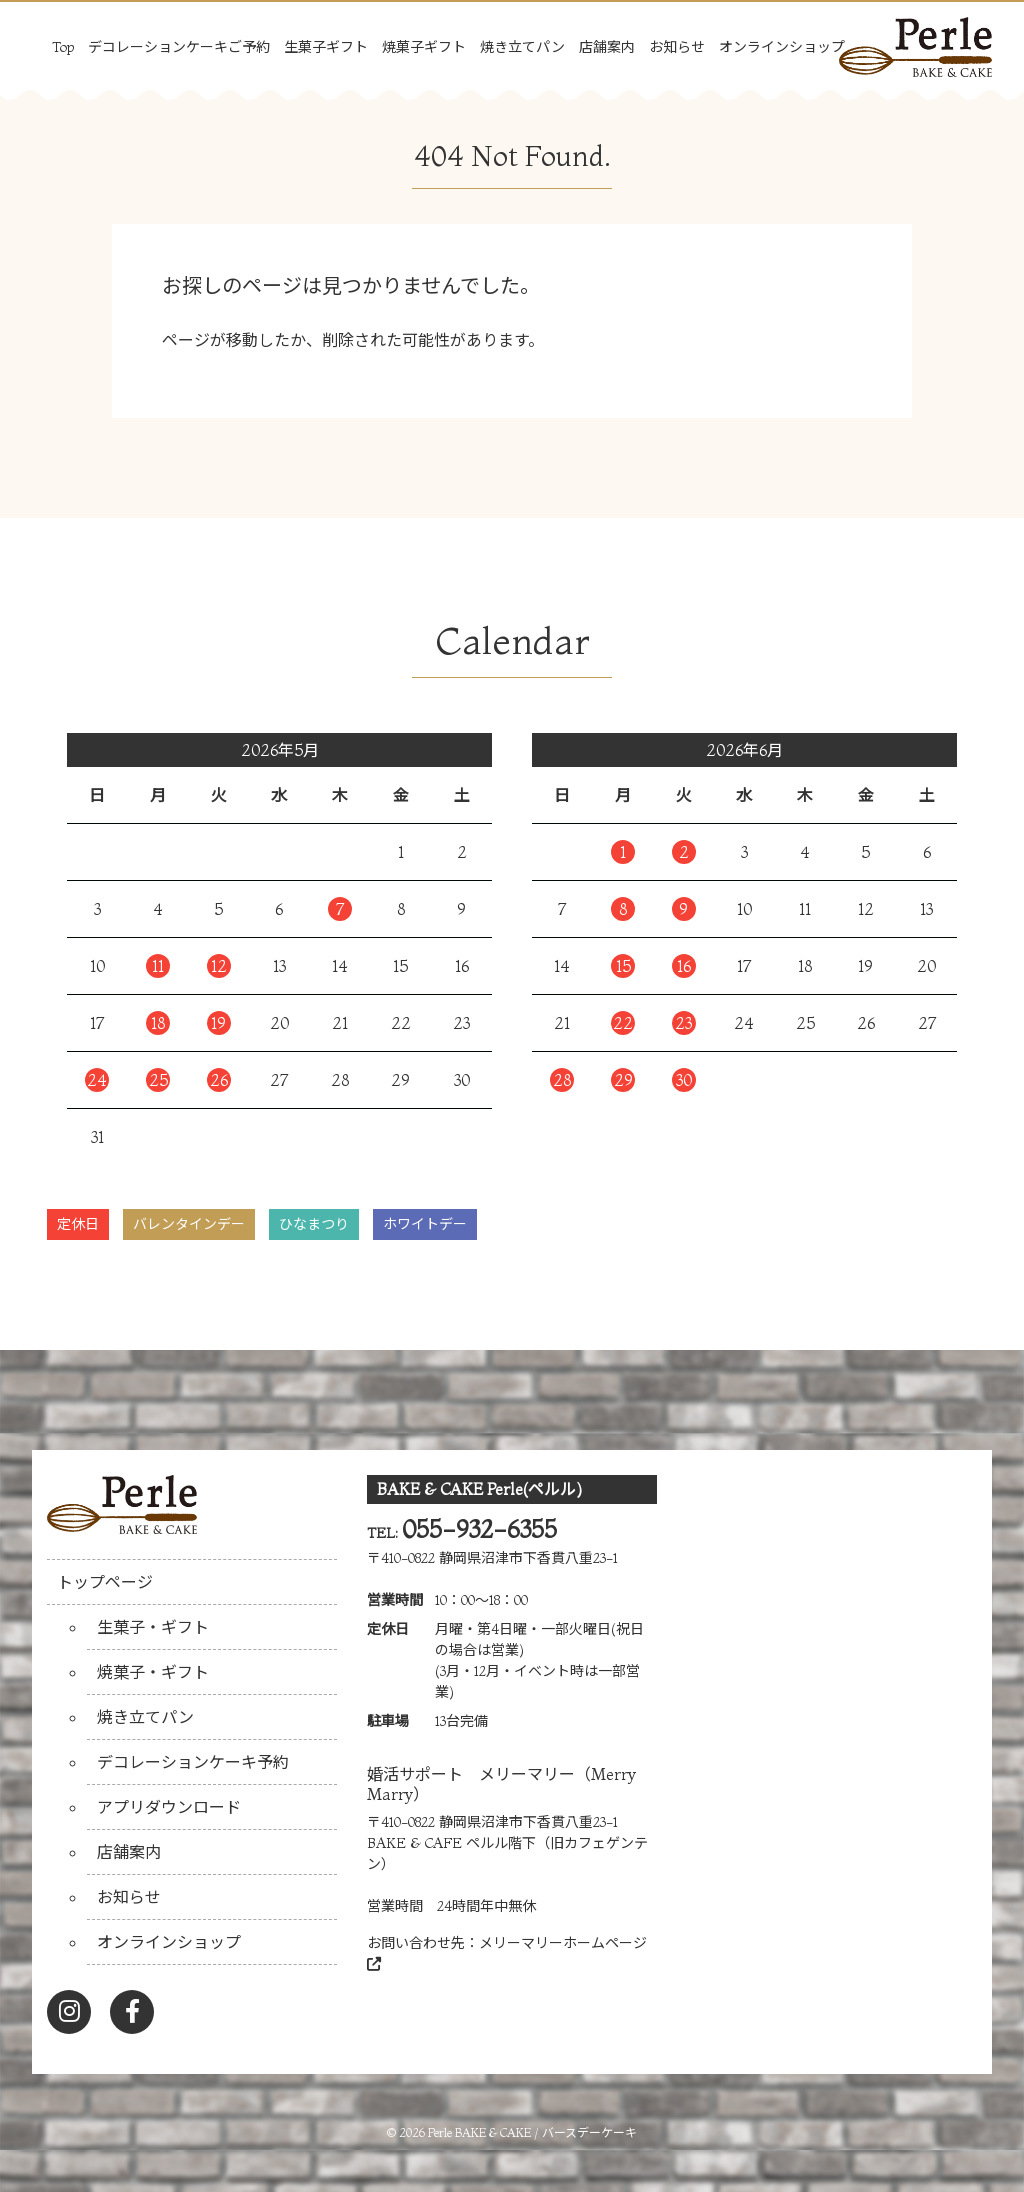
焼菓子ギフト (424, 47)
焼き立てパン (522, 47)
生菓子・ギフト (153, 1627)
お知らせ (677, 47)
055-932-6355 (479, 1529)
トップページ (105, 1582)
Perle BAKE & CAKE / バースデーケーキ (532, 2132)
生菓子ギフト (326, 47)
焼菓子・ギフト (153, 1672)
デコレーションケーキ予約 (193, 1762)
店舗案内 (607, 47)
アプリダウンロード (169, 1807)
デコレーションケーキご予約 (179, 47)
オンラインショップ (782, 47)
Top (63, 47)
